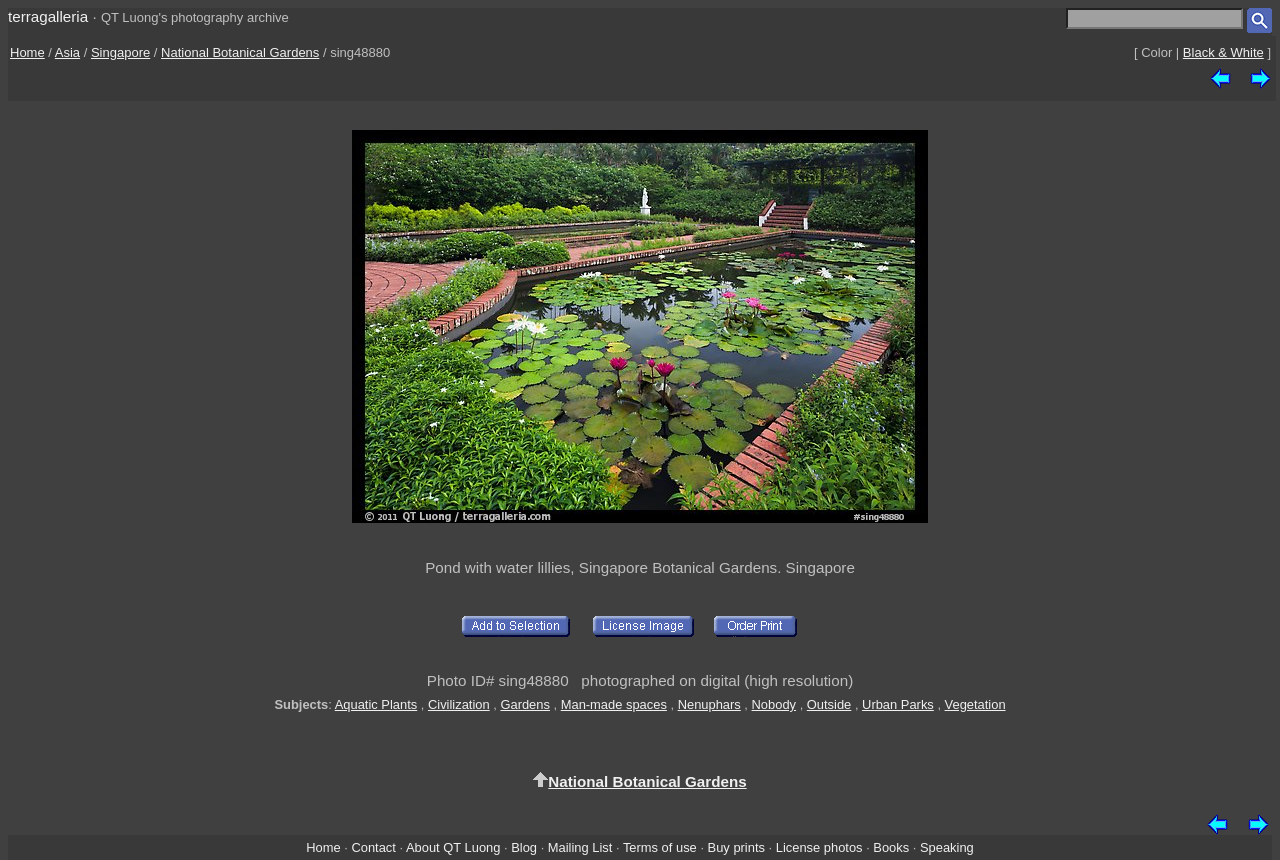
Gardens (525, 704)
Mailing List (580, 847)
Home (27, 52)
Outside (829, 704)
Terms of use (660, 847)
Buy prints (736, 847)
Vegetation (975, 704)
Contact (373, 847)
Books (891, 847)
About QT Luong (453, 847)
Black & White (1223, 52)
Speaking (947, 847)
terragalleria (48, 16)
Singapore (120, 52)
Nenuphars (709, 704)
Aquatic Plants (376, 704)
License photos (819, 847)
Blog (524, 847)
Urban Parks (898, 704)
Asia (67, 52)
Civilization (459, 704)
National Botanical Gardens (240, 52)
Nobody (774, 704)
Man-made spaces (614, 704)
